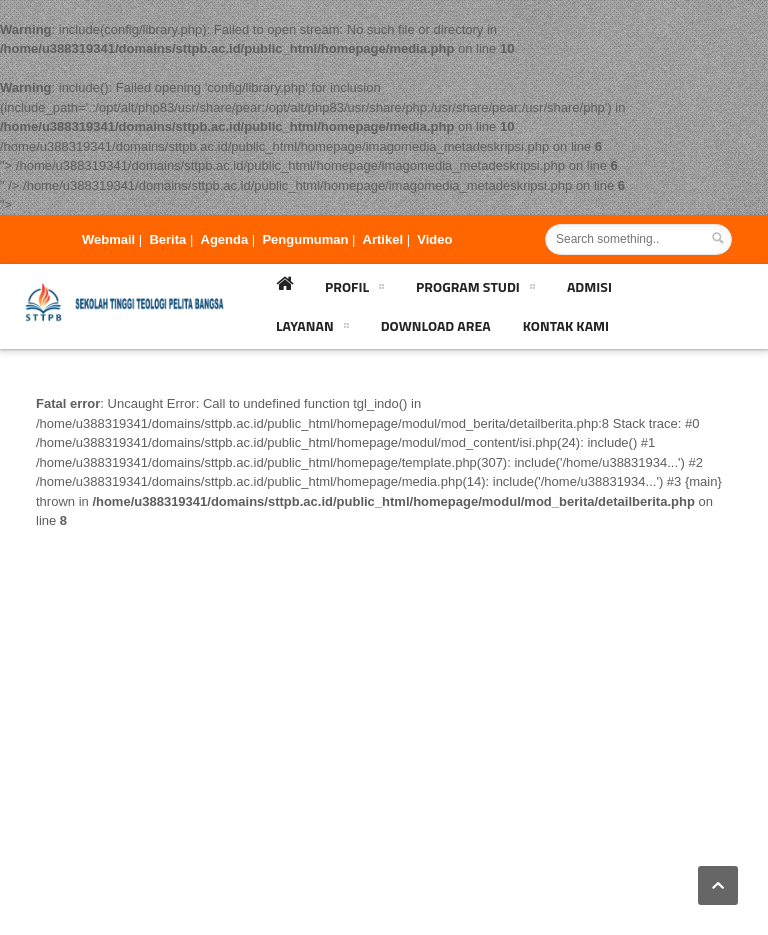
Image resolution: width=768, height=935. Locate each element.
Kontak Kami (566, 325)
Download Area (436, 325)
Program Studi (475, 290)
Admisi (589, 286)
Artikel (383, 239)
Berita (167, 239)
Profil (354, 290)
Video (434, 239)
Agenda (225, 239)
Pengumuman (305, 239)
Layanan (312, 329)
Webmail (108, 239)
